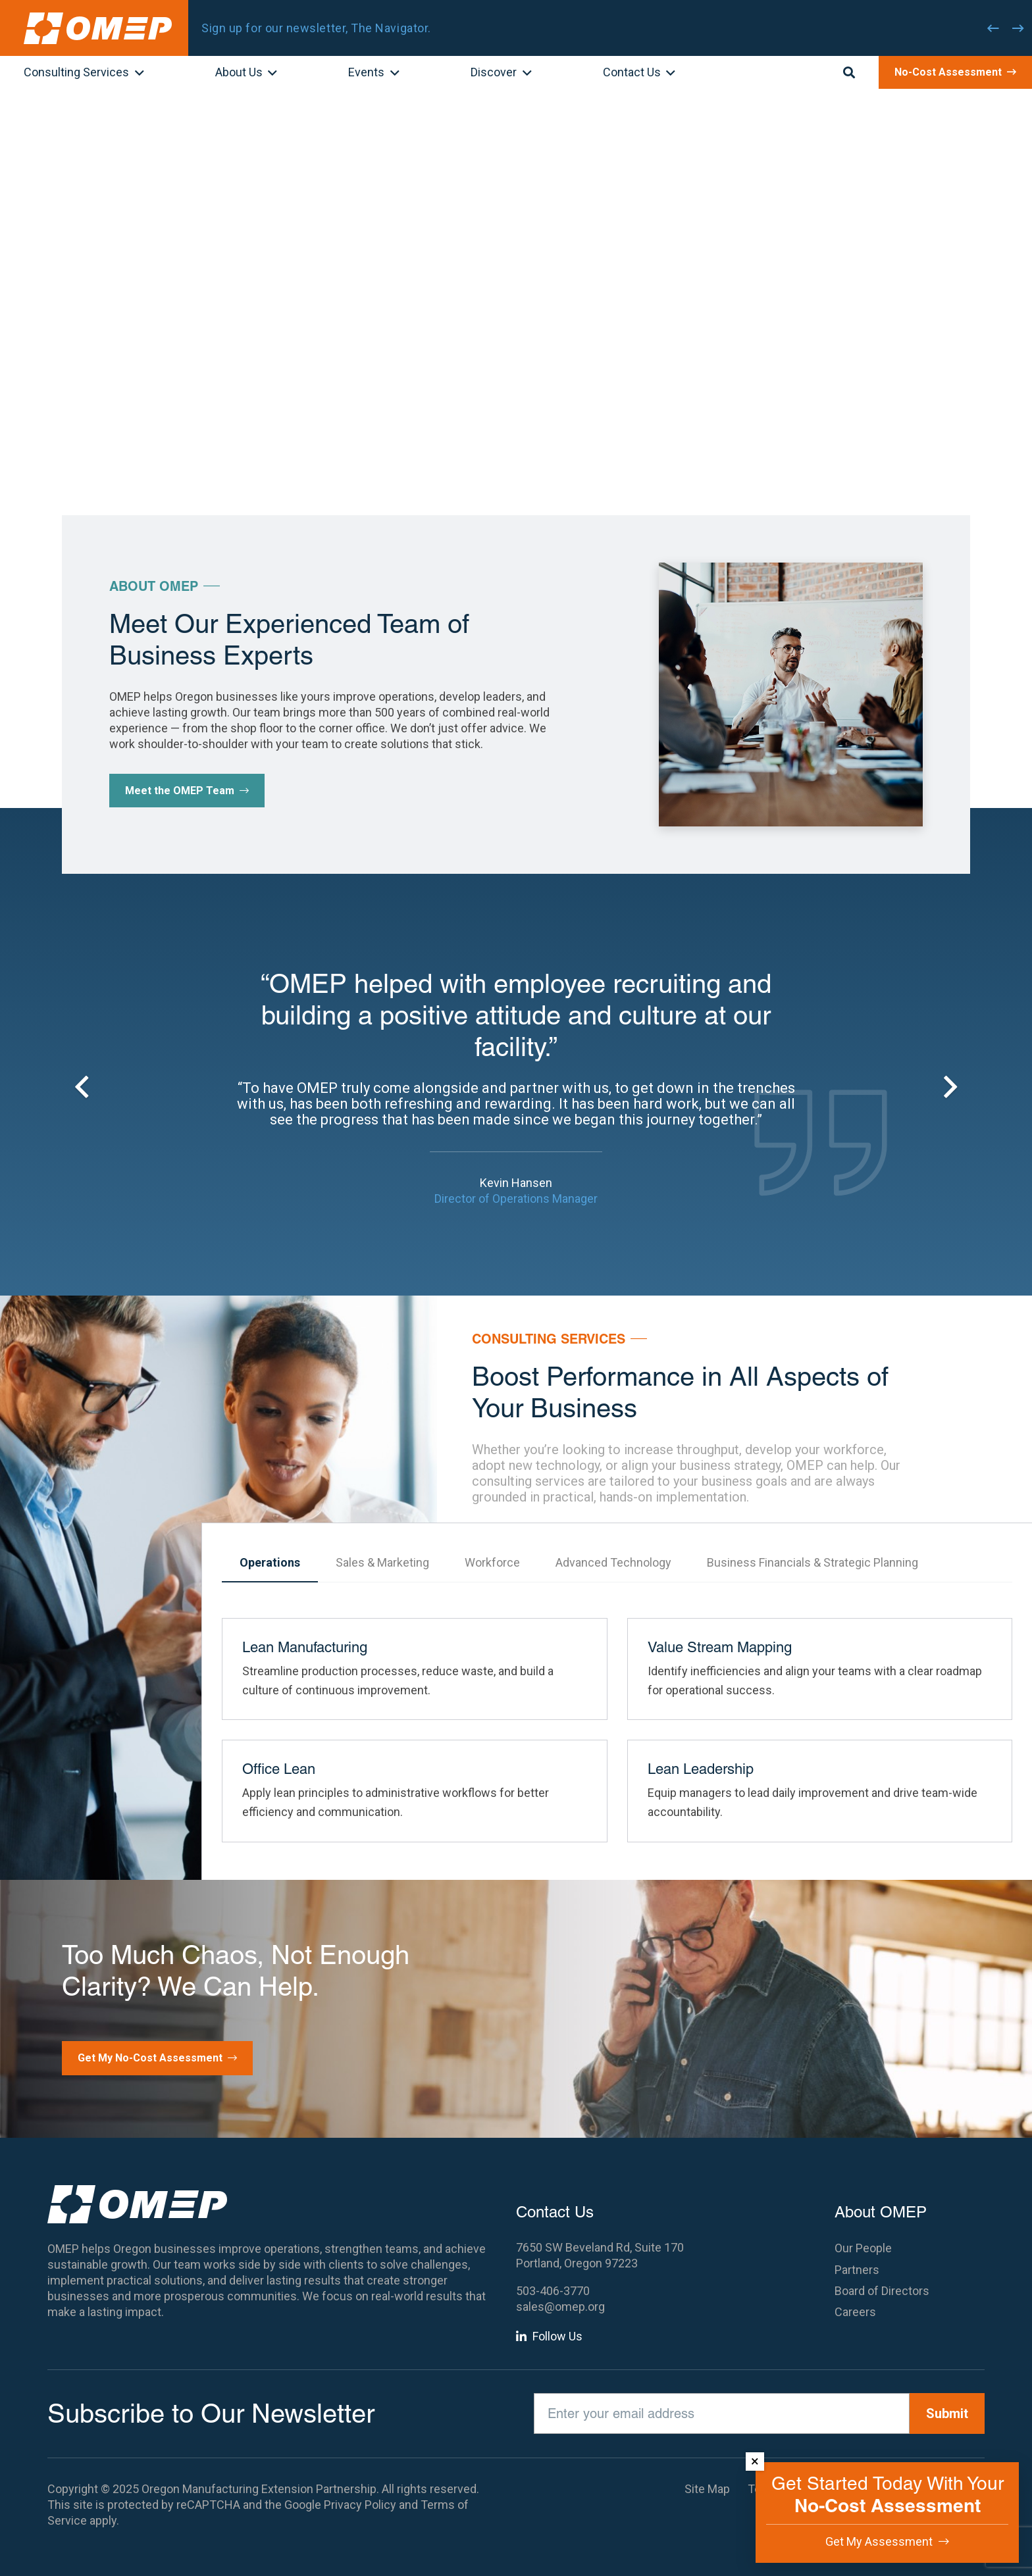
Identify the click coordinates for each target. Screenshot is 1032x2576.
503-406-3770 (553, 2291)
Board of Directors (882, 2291)
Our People (863, 2248)
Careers (855, 2312)
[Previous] (993, 28)
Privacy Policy (360, 2505)
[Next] (1018, 28)
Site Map (707, 2489)
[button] (136, 73)
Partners (857, 2270)
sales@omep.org (560, 2306)
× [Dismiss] (755, 2461)
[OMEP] (98, 28)
